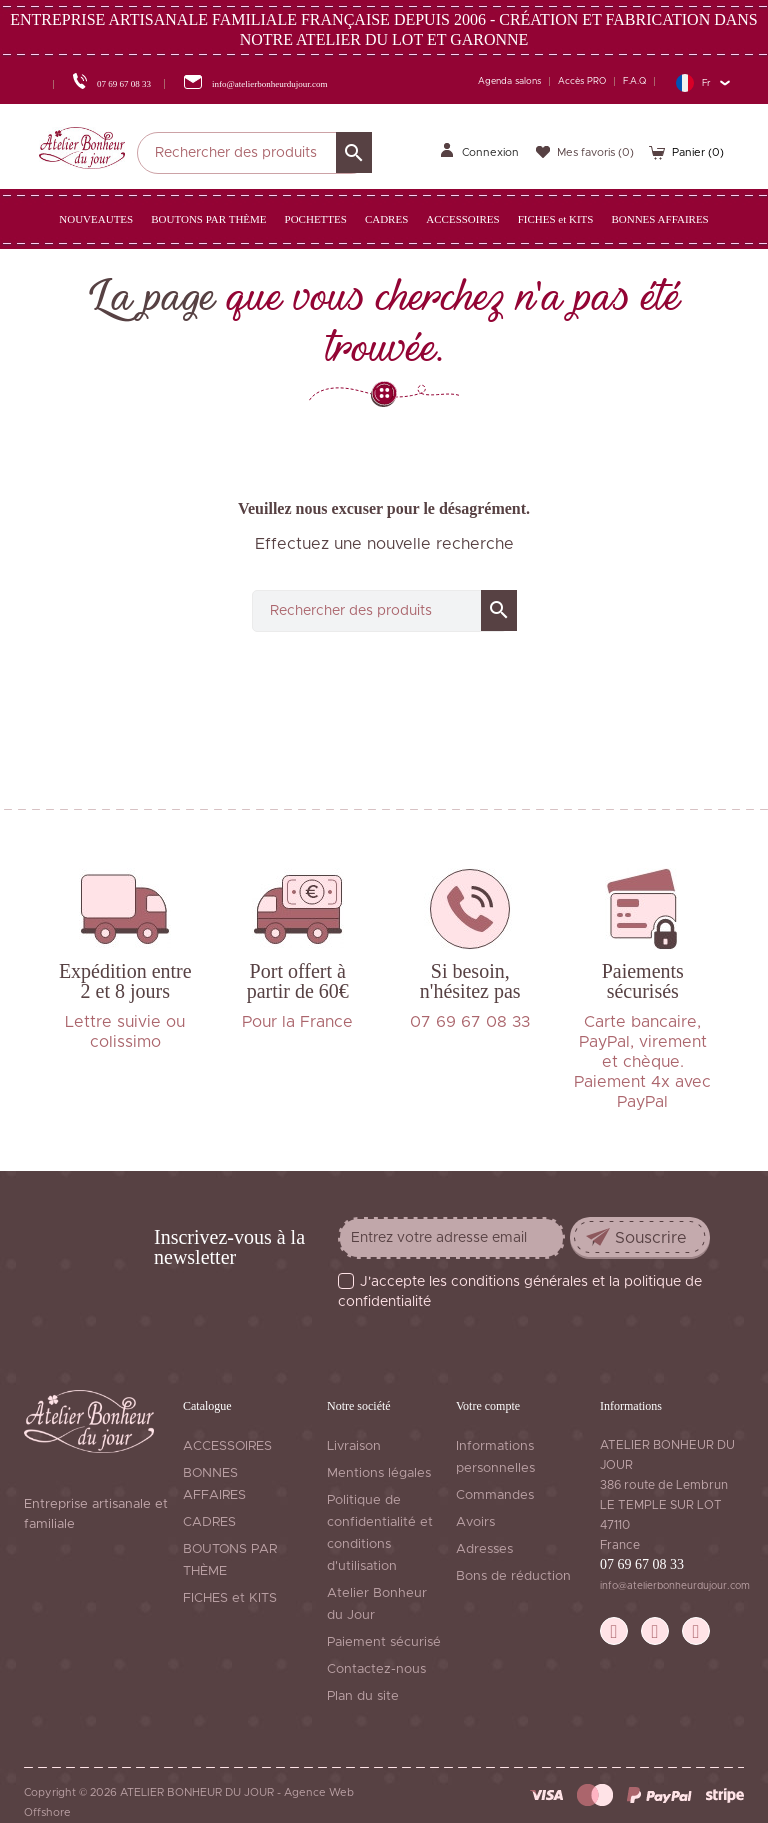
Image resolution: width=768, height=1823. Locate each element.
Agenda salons (509, 81)
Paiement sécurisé (384, 1642)
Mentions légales (379, 1473)
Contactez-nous (376, 1669)
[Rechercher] (254, 153)
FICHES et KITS (230, 1598)
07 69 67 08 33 (642, 1564)
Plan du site (363, 1696)
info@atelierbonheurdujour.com (675, 1586)
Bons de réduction (513, 1576)
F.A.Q (634, 81)
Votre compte (488, 1406)
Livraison (354, 1446)
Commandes (495, 1495)
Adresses (484, 1549)
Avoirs (475, 1522)
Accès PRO (582, 81)
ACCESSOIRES (227, 1446)
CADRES (209, 1522)
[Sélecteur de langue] (702, 82)
